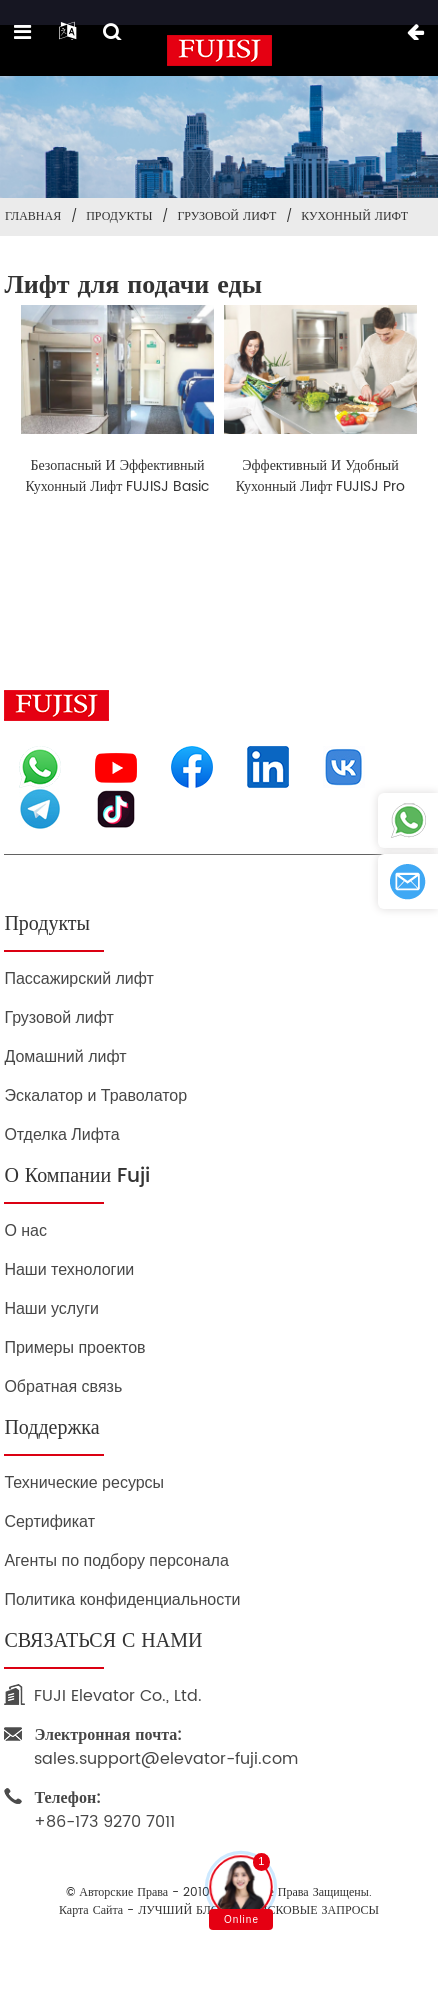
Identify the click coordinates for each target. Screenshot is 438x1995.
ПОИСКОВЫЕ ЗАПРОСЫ (310, 1911)
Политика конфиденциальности (122, 1599)
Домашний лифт (65, 1056)
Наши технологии (69, 1269)
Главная (33, 216)
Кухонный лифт (354, 216)
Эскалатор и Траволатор (95, 1095)
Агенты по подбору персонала (116, 1560)
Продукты (119, 216)
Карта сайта (91, 1911)
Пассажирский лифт (79, 978)
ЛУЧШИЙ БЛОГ (182, 1911)
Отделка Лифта (61, 1134)
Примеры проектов (74, 1347)
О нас (25, 1230)
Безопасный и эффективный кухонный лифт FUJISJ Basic (118, 476)
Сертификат (49, 1521)
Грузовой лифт (226, 216)
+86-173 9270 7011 (104, 1810)
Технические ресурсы (84, 1482)
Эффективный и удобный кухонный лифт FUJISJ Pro (321, 476)
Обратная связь (63, 1386)
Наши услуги (51, 1308)
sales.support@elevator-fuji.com (166, 1747)
